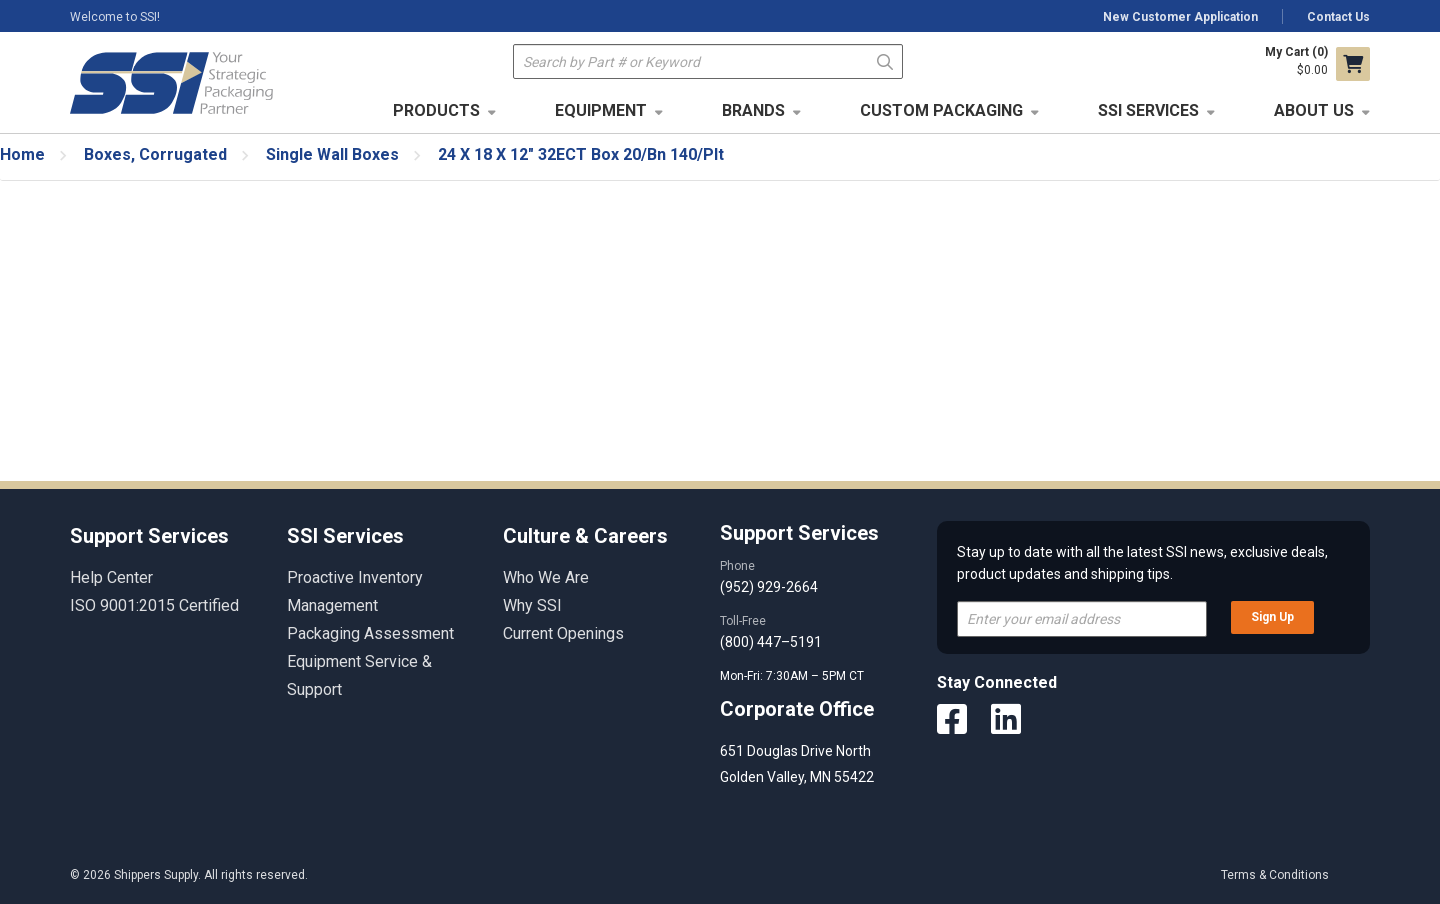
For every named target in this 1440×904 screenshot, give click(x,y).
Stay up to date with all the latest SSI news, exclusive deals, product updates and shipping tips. (1142, 563)
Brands (753, 110)
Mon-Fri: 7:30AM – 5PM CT (793, 676)
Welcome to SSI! (115, 17)
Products (436, 110)
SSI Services (1148, 110)
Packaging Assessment (370, 633)
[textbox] (708, 61)
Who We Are (546, 577)
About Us (1314, 110)
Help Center (111, 577)
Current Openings (563, 633)
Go (885, 60)
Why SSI (532, 605)
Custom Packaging (941, 110)
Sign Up (1272, 617)
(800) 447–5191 (771, 642)
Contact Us (1338, 17)
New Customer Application (1180, 17)
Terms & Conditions (1275, 875)
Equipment (601, 110)
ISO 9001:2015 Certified (154, 605)
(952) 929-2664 (769, 587)
